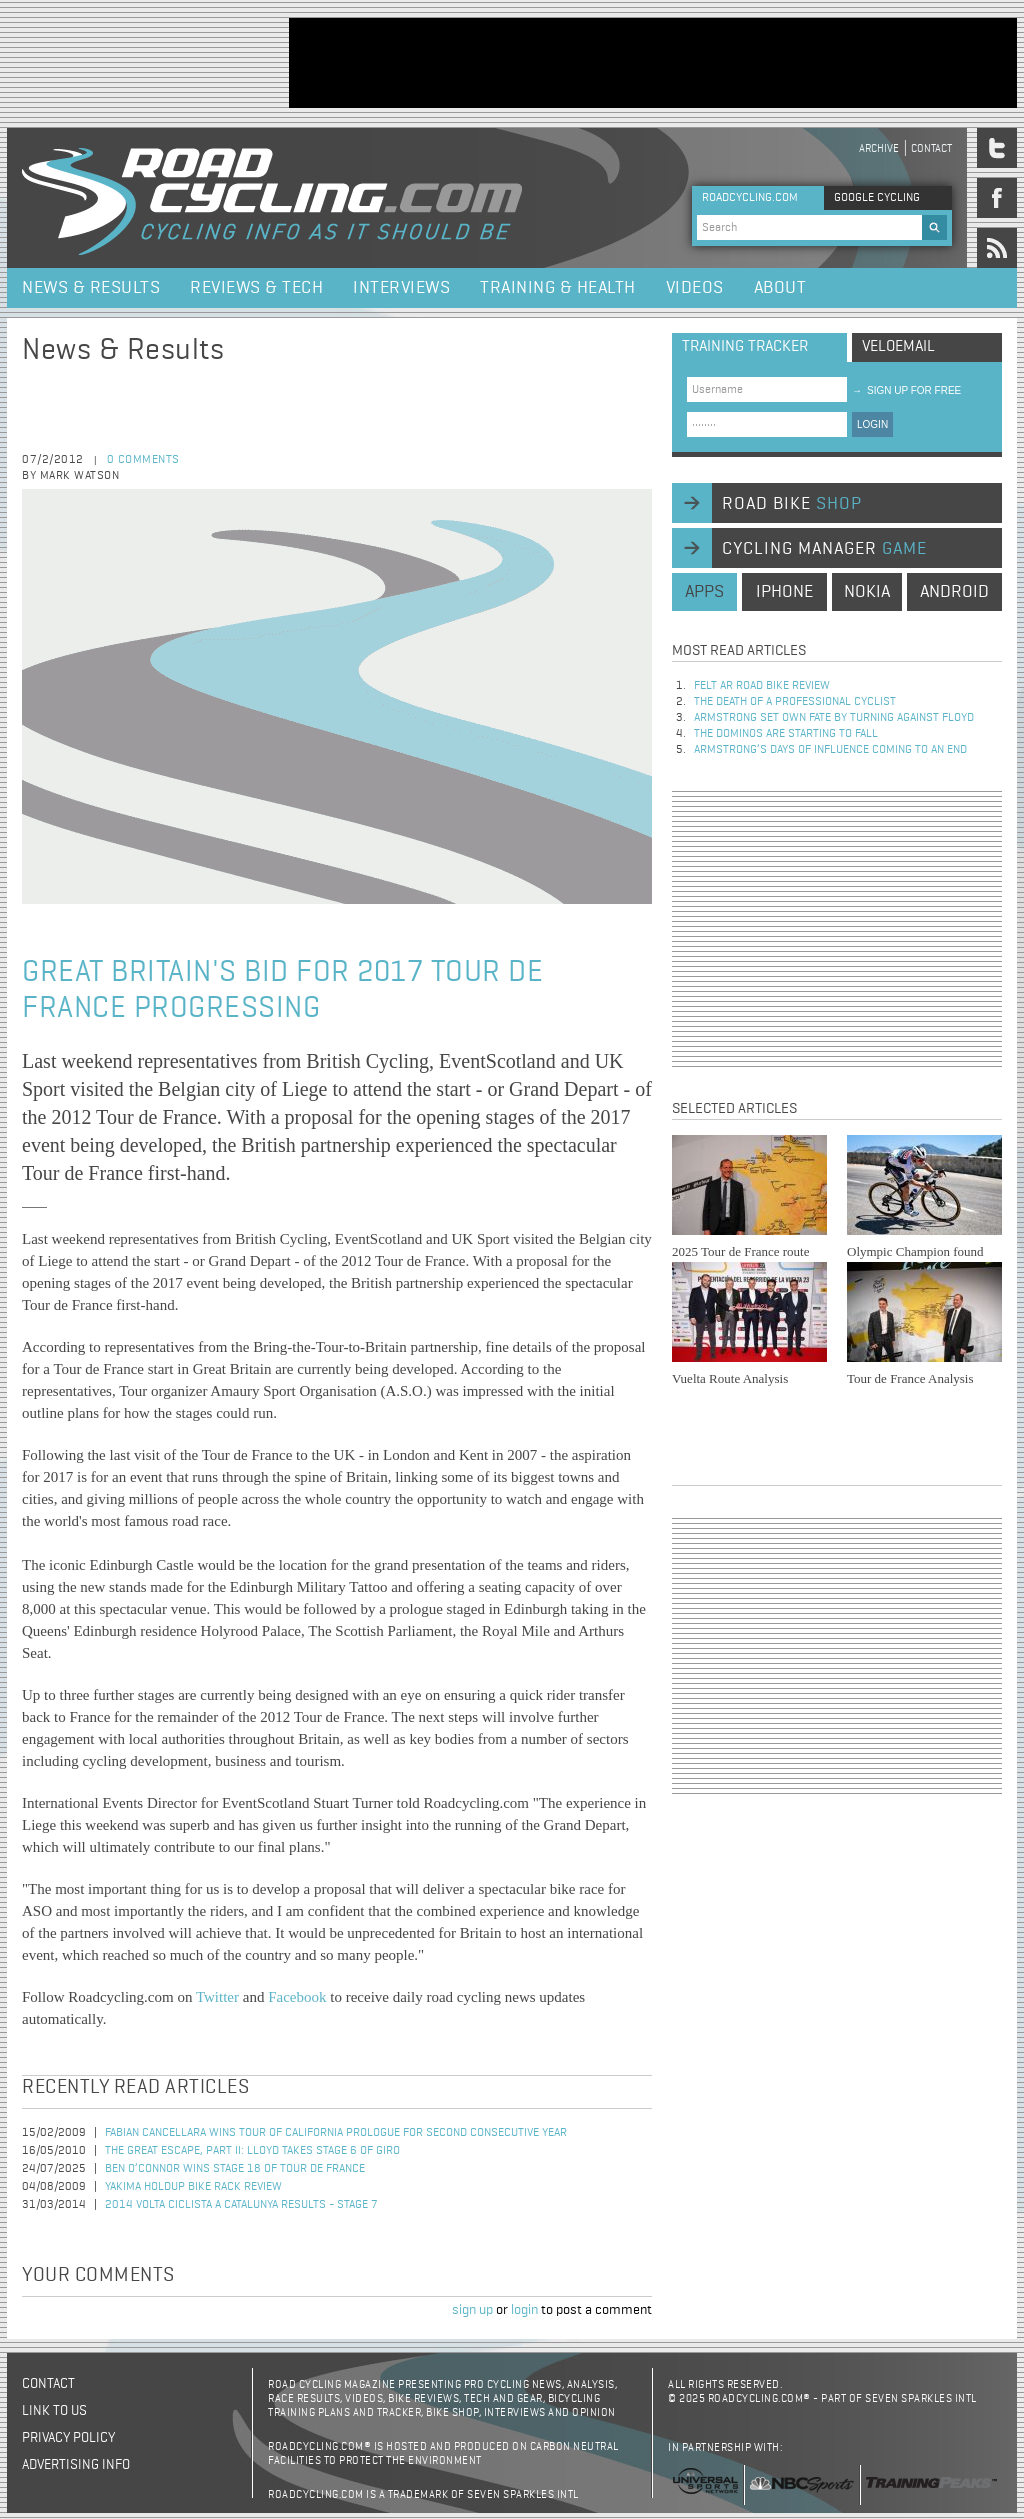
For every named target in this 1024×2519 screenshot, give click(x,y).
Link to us (54, 2411)
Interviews (401, 288)
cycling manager (824, 549)
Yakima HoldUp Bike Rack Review (193, 2187)
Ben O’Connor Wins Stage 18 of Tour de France (235, 2169)
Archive (879, 148)
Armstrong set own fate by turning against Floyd (834, 718)
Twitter (217, 1997)
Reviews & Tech (256, 288)
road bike (792, 504)
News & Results (91, 288)
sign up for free (906, 390)
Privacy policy (68, 2438)
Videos (695, 288)
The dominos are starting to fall (786, 734)
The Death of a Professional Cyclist (795, 702)
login (524, 2310)
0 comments (143, 460)
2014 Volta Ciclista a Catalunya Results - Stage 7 (241, 2205)
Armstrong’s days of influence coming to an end (830, 750)
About (780, 288)
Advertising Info (76, 2465)
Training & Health (558, 288)
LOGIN (872, 424)
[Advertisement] (653, 63)
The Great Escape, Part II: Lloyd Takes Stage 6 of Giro (252, 2151)
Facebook (297, 1997)
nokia (867, 592)
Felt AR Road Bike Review (762, 686)
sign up (472, 2310)
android (954, 592)
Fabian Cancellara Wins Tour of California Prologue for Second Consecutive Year (336, 2133)
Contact (931, 148)
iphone (784, 592)
